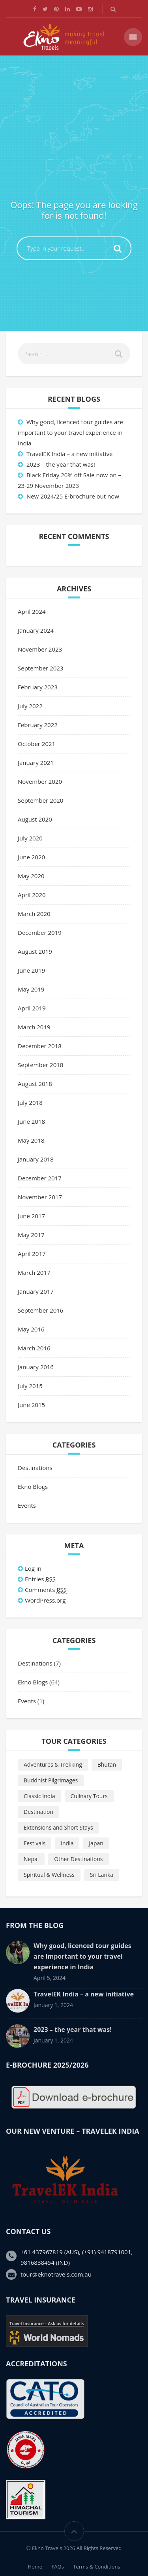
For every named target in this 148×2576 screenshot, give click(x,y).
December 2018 (40, 1046)
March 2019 (34, 1027)
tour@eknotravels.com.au (56, 2274)
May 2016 (31, 1329)
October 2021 (36, 744)
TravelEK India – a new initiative (69, 454)
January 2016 (36, 1367)
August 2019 (35, 951)
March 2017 (34, 1272)
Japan (96, 1843)
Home (35, 2566)
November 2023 (40, 649)
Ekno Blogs (33, 1486)
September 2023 (40, 668)
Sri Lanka (101, 1874)
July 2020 (30, 838)
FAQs (58, 2566)
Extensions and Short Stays (58, 1827)
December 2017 (40, 1178)
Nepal (31, 1859)
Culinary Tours (89, 1796)
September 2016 (40, 1310)
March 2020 (34, 914)
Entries (40, 1579)
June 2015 (31, 1405)
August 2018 (35, 1084)
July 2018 (30, 1102)
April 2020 (32, 895)
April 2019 (32, 1008)
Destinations (35, 1468)
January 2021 (36, 762)
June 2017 (31, 1216)
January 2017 (36, 1291)
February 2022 (38, 725)
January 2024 (36, 630)
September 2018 (40, 1065)
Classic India (39, 1796)
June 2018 (31, 1121)
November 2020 (40, 781)
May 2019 (31, 989)
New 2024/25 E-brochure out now (72, 496)
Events (27, 1505)
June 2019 (31, 970)
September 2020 (40, 800)
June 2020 (31, 857)
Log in (33, 1568)
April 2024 (32, 611)
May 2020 (31, 876)
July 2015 (30, 1386)
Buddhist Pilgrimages (51, 1780)
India (67, 1843)
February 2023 (38, 687)
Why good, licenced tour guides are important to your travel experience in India (70, 432)
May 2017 (31, 1235)
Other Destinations (78, 1859)
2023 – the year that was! (60, 464)
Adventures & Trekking (53, 1764)
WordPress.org (45, 1600)
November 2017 (40, 1197)
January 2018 (36, 1159)
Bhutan (106, 1764)
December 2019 (40, 932)
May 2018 (31, 1140)
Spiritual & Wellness (49, 1874)
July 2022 (30, 706)
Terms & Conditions (96, 2566)
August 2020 (35, 819)
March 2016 (34, 1348)
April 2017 (32, 1254)
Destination (38, 1811)
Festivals (34, 1843)
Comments (46, 1590)
